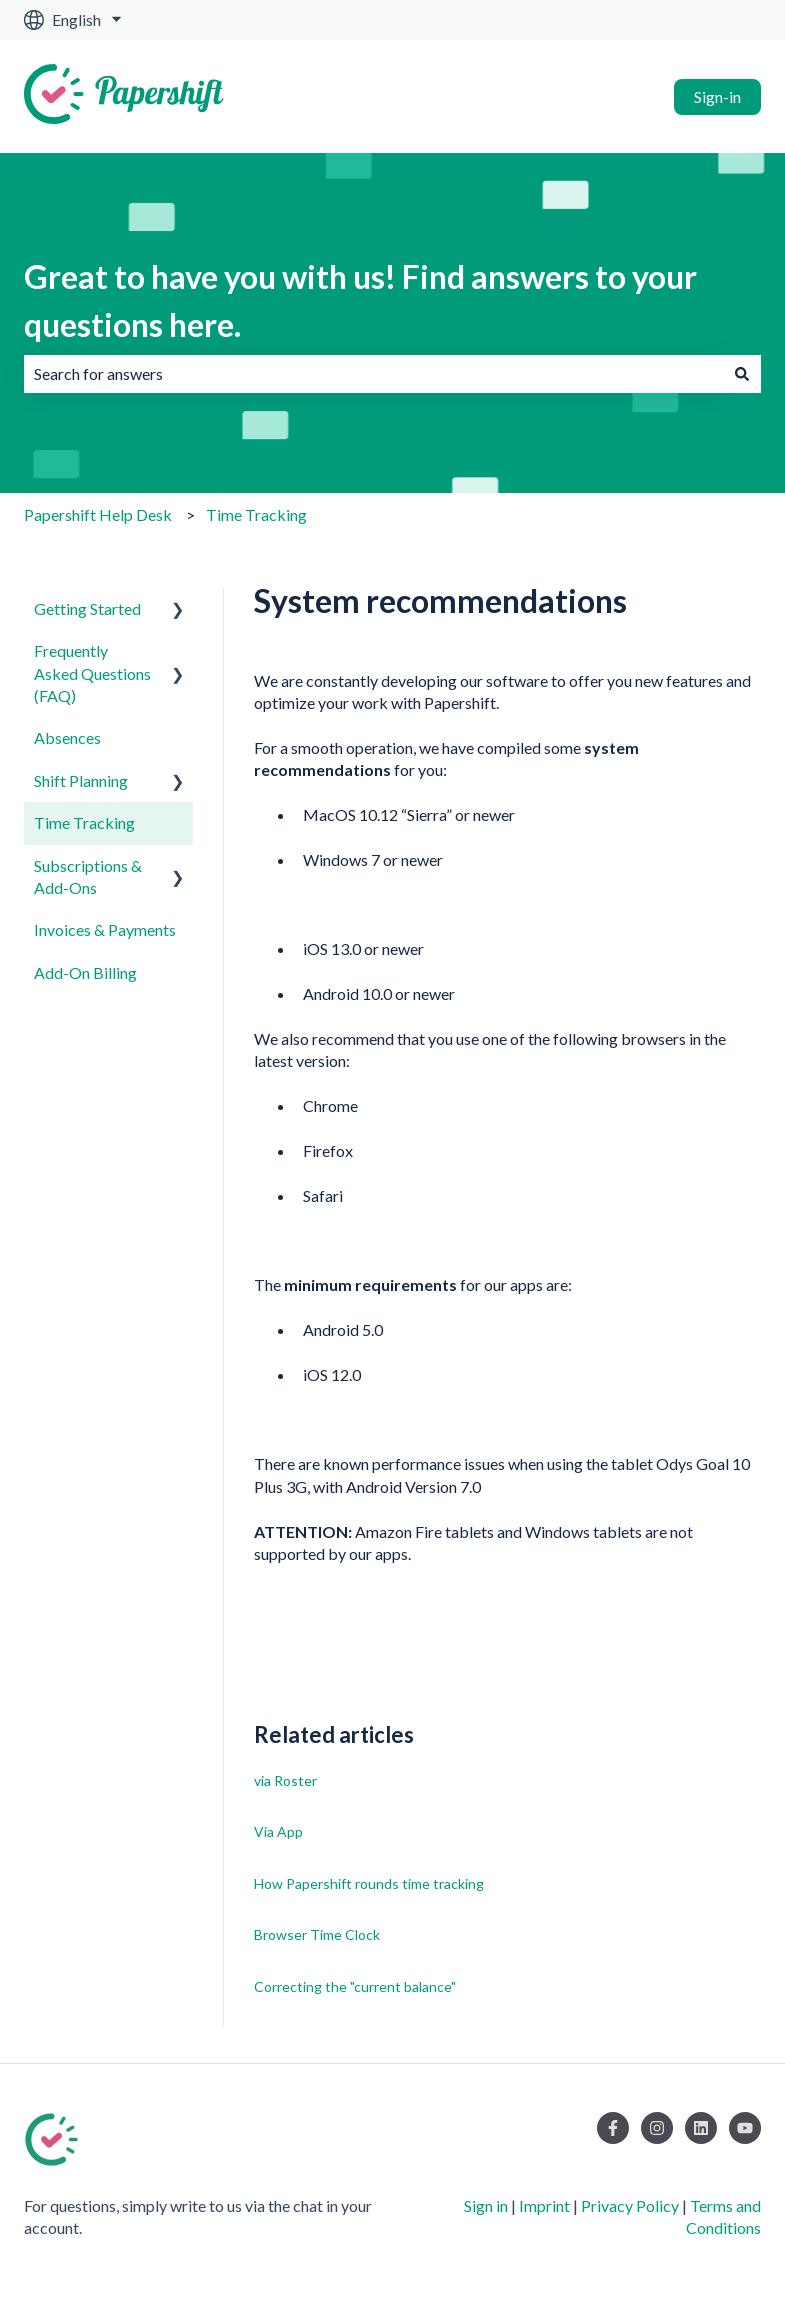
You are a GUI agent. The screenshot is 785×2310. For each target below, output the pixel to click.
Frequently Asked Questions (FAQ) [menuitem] (92, 673)
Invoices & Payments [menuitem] (105, 929)
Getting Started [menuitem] (87, 608)
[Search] (742, 374)
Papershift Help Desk (98, 514)
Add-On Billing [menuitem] (85, 972)
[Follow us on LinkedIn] (701, 2128)
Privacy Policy (630, 2205)
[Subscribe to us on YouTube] (745, 2128)
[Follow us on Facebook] (613, 2128)
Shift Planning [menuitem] (81, 780)
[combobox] (373, 374)
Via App (278, 1831)
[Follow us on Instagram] (657, 2128)
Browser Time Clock (317, 1934)
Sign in (486, 2205)
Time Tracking (256, 514)
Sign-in (717, 96)
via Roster (285, 1780)
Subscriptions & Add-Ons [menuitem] (88, 876)
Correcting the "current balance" (355, 1986)
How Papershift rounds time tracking (369, 1883)
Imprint (544, 2205)
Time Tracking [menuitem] (84, 822)
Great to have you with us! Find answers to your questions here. (360, 300)
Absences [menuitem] (67, 737)
